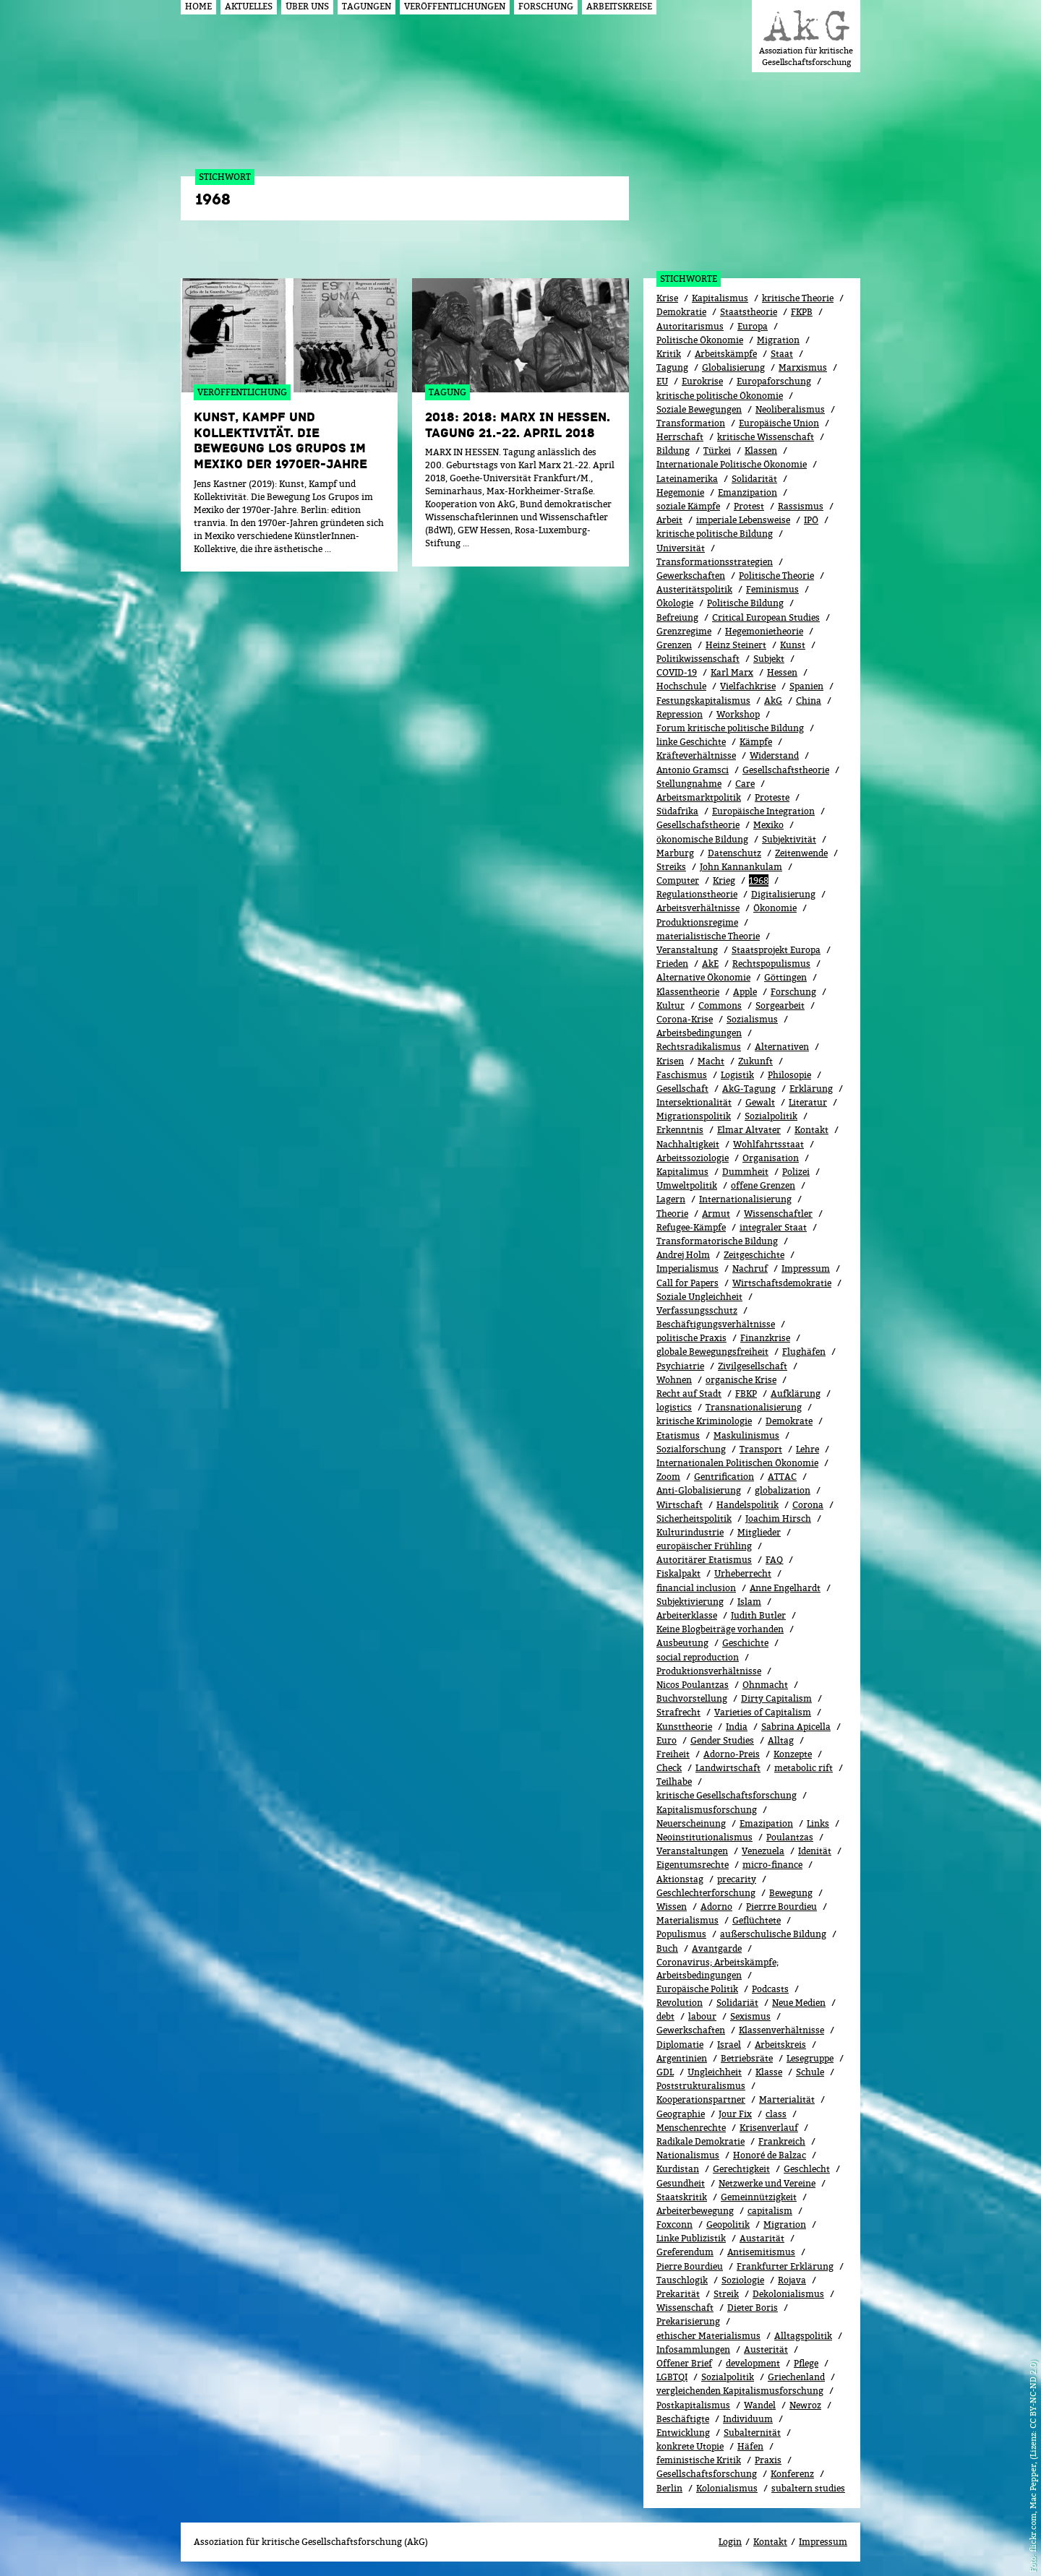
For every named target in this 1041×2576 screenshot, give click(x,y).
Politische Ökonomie (699, 340)
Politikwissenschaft (698, 658)
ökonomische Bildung (702, 839)
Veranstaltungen (692, 1851)
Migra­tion (784, 2224)
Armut (716, 1213)
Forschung (793, 992)
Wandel (760, 2405)
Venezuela (763, 1851)
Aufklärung (796, 1393)
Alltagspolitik (803, 2336)
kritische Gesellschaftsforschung (726, 1795)
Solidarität (754, 479)
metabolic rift (803, 1768)
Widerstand (774, 755)
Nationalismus (687, 2155)
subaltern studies (808, 2488)
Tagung (672, 367)
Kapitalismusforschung (706, 1810)
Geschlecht (807, 2169)
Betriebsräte (747, 2058)
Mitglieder (759, 1532)
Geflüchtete (756, 1920)
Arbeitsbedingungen (699, 1033)
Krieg (724, 880)
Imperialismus (687, 1268)
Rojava (792, 2280)
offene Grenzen (763, 1185)
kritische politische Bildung (714, 533)
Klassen (761, 450)
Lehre (807, 1449)
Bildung (673, 450)
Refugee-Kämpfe (691, 1227)
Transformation (690, 423)
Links (818, 1823)
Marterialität (787, 2099)
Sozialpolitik (727, 2377)
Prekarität (678, 2294)
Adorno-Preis (731, 1754)
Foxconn (674, 2224)
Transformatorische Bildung (717, 1241)
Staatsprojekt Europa (776, 950)
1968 (758, 880)
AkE (710, 963)
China (808, 700)
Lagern (670, 1199)
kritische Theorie (798, 298)
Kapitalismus (720, 298)
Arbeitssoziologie (692, 1158)
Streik (726, 2294)
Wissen (671, 1906)
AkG (773, 700)
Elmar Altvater (749, 1130)
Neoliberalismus (790, 409)
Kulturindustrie (690, 1532)
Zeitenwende (801, 853)
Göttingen (785, 977)
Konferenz (792, 2474)
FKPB (802, 312)
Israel (729, 2044)
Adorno (716, 1906)
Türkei (717, 450)
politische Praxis (691, 1338)
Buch (667, 1948)
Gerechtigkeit (741, 2169)
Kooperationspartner (700, 2099)
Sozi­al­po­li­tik (771, 1116)
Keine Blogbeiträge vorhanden (720, 1629)
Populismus (681, 1934)
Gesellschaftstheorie (785, 770)
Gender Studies (722, 1740)
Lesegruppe (810, 2058)
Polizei (796, 1172)
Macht (711, 1061)
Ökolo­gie (674, 603)
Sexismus (750, 2016)
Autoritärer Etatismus (704, 1560)
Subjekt (768, 658)
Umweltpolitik (686, 1185)
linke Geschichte (691, 742)
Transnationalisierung (754, 1407)
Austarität (762, 2238)
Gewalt (760, 1102)
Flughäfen (804, 1351)
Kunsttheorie (684, 1726)
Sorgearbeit (780, 1005)
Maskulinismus (746, 1435)
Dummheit (745, 1172)
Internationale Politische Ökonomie (731, 464)
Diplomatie (679, 2044)
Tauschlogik (682, 2280)
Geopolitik (728, 2224)
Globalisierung (733, 367)
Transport (761, 1449)
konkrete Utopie (690, 2446)
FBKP (746, 1393)
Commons (720, 1005)
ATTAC (782, 1476)
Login (730, 2542)
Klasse (768, 2072)
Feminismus (772, 589)
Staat (782, 354)
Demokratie (681, 312)
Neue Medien (799, 2002)
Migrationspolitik (693, 1116)
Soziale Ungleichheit (699, 1297)
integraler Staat (773, 1227)
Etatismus (678, 1435)
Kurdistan (677, 2169)
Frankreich (781, 2141)
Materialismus (687, 1920)
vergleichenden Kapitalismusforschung (739, 2391)
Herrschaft (679, 437)
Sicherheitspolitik (694, 1518)
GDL (665, 2072)
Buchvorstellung (691, 1698)
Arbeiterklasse (686, 1615)
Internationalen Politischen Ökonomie (737, 1463)
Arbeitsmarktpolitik (698, 797)
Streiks (671, 867)
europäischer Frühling (704, 1546)
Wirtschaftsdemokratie (781, 1283)
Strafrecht (678, 1712)
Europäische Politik (697, 1989)
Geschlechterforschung (705, 1893)
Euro (666, 1740)
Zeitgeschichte (754, 1255)
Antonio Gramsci (692, 770)
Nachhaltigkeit (687, 1144)
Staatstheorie (748, 312)
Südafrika (677, 811)
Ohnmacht (765, 1685)
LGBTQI (671, 2377)
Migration (778, 340)
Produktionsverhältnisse (708, 1671)
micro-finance (772, 1864)
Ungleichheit (714, 2072)
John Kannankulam (741, 867)
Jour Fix (735, 2114)
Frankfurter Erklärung (785, 2266)
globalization (782, 1490)
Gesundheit (680, 2183)
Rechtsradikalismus (698, 1047)
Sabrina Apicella (796, 1726)
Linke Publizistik (691, 2238)
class (776, 2114)
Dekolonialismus (788, 2294)
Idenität (814, 1851)
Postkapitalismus (693, 2405)
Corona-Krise (684, 1019)
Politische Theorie (776, 575)
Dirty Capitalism (776, 1698)
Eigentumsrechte (692, 1864)
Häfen (750, 2446)
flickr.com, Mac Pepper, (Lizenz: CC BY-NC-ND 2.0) (1032, 2456)
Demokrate (789, 1421)
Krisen (670, 1061)
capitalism (769, 2211)
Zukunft (755, 1061)
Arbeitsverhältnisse (698, 908)
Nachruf (750, 1268)
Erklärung (811, 1088)
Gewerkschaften (690, 575)
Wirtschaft (679, 1505)
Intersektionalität (694, 1102)
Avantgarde (717, 1948)
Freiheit (673, 1754)
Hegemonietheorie (764, 631)
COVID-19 (676, 672)
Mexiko (768, 825)
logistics (674, 1407)
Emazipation (766, 1823)
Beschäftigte (682, 2419)
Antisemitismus (761, 2252)
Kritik (668, 354)
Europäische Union (779, 423)
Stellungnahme (688, 783)
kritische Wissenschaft (765, 437)
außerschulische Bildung (773, 1934)
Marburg (675, 853)
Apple (745, 992)
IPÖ (811, 520)
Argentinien (681, 2058)
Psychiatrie (680, 1366)
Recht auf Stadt (688, 1393)
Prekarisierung (688, 2321)
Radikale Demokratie (700, 2141)
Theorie (672, 1213)
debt (665, 2016)
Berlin (669, 2488)
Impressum (805, 1268)
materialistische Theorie (708, 936)
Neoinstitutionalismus (704, 1837)
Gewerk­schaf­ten (690, 2030)
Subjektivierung (690, 1601)
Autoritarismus (690, 326)
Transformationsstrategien (714, 562)
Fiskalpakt (678, 1573)
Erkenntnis (679, 1130)
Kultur (670, 1005)
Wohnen (674, 1380)
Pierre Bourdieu (689, 2266)
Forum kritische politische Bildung (730, 728)
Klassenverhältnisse (781, 2030)
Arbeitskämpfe (726, 354)
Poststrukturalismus (700, 2086)
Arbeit (669, 520)
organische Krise (741, 1380)
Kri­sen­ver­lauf (769, 2127)
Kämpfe (756, 742)
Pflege (806, 2363)
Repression (679, 714)
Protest (749, 506)
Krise (667, 298)
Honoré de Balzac (769, 2155)
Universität (680, 548)
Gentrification (724, 1476)
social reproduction (697, 1657)
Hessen (782, 672)
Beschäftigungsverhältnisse (715, 1324)
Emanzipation (747, 492)
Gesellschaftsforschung (706, 2474)
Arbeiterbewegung (695, 2211)
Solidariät (737, 2002)
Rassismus (800, 506)
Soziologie (742, 2280)
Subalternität (752, 2432)
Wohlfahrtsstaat (768, 1144)
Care (745, 783)
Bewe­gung (791, 1893)
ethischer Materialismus (708, 2336)
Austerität (766, 2349)
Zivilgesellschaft (752, 1366)
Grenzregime (683, 631)
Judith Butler (758, 1615)
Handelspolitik (747, 1505)
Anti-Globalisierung (698, 1490)
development (753, 2363)
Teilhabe (674, 1781)
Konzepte (793, 1754)
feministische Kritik (698, 2460)
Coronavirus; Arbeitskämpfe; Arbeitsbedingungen (717, 1968)
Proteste (772, 797)
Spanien (806, 686)
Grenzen (674, 645)
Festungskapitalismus (703, 700)
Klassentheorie (687, 992)
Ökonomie (775, 908)
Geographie (680, 2114)
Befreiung (677, 617)
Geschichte (745, 1643)
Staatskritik (681, 2197)
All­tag (781, 1740)
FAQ (774, 1560)
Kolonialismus (727, 2488)
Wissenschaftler (778, 1213)
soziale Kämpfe (688, 506)
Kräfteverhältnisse (696, 755)
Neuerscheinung (691, 1823)
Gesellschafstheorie (698, 825)
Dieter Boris (752, 2307)
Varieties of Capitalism (762, 1712)
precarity (736, 1879)
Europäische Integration (763, 811)
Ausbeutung (682, 1643)
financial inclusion (696, 1588)
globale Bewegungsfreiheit (712, 1351)
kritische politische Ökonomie (719, 395)
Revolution (679, 2002)
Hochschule (681, 686)
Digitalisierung (783, 894)
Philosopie (789, 1075)
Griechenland (796, 2377)
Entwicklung (683, 2432)
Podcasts (770, 1989)
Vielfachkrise (748, 686)
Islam (749, 1601)
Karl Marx (732, 672)
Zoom (668, 1476)
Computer (677, 880)
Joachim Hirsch (778, 1518)
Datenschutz (734, 853)
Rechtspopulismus (771, 963)
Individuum (748, 2419)
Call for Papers (687, 1283)
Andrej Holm (683, 1255)
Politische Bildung (745, 603)
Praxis (768, 2460)
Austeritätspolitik (694, 589)
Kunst (792, 645)
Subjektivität (789, 839)
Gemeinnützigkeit (759, 2197)
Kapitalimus (682, 1172)
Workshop (738, 714)
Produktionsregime (697, 922)
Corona (807, 1505)
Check (669, 1768)
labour (702, 2016)
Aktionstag (679, 1879)
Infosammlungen (693, 2349)
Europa (752, 326)
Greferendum (685, 2252)
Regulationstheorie (696, 894)
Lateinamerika (687, 479)
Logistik (737, 1075)
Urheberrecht (742, 1573)
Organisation (770, 1158)
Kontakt (811, 1130)
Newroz (805, 2405)
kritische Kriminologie (704, 1421)
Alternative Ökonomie (703, 977)
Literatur (808, 1102)
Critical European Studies (766, 617)
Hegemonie (680, 492)
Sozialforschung (691, 1449)
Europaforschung (774, 381)
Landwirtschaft (728, 1768)
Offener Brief (684, 2363)
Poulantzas (789, 1837)
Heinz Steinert (736, 645)
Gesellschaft (682, 1088)
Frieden (672, 963)
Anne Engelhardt (785, 1588)
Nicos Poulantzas (692, 1685)
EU (662, 381)
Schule (810, 2072)
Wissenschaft (685, 2307)
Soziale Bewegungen (699, 409)
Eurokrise (702, 381)
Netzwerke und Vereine (767, 2183)
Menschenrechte (691, 2127)
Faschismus (681, 1075)
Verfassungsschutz (696, 1310)
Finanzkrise (765, 1338)
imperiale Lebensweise (743, 520)
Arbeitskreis (780, 2044)
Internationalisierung (745, 1199)
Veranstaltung (687, 950)
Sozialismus (752, 1019)
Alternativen (782, 1047)
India (736, 1726)
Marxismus (803, 367)
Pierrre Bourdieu (781, 1906)
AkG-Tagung (749, 1088)
